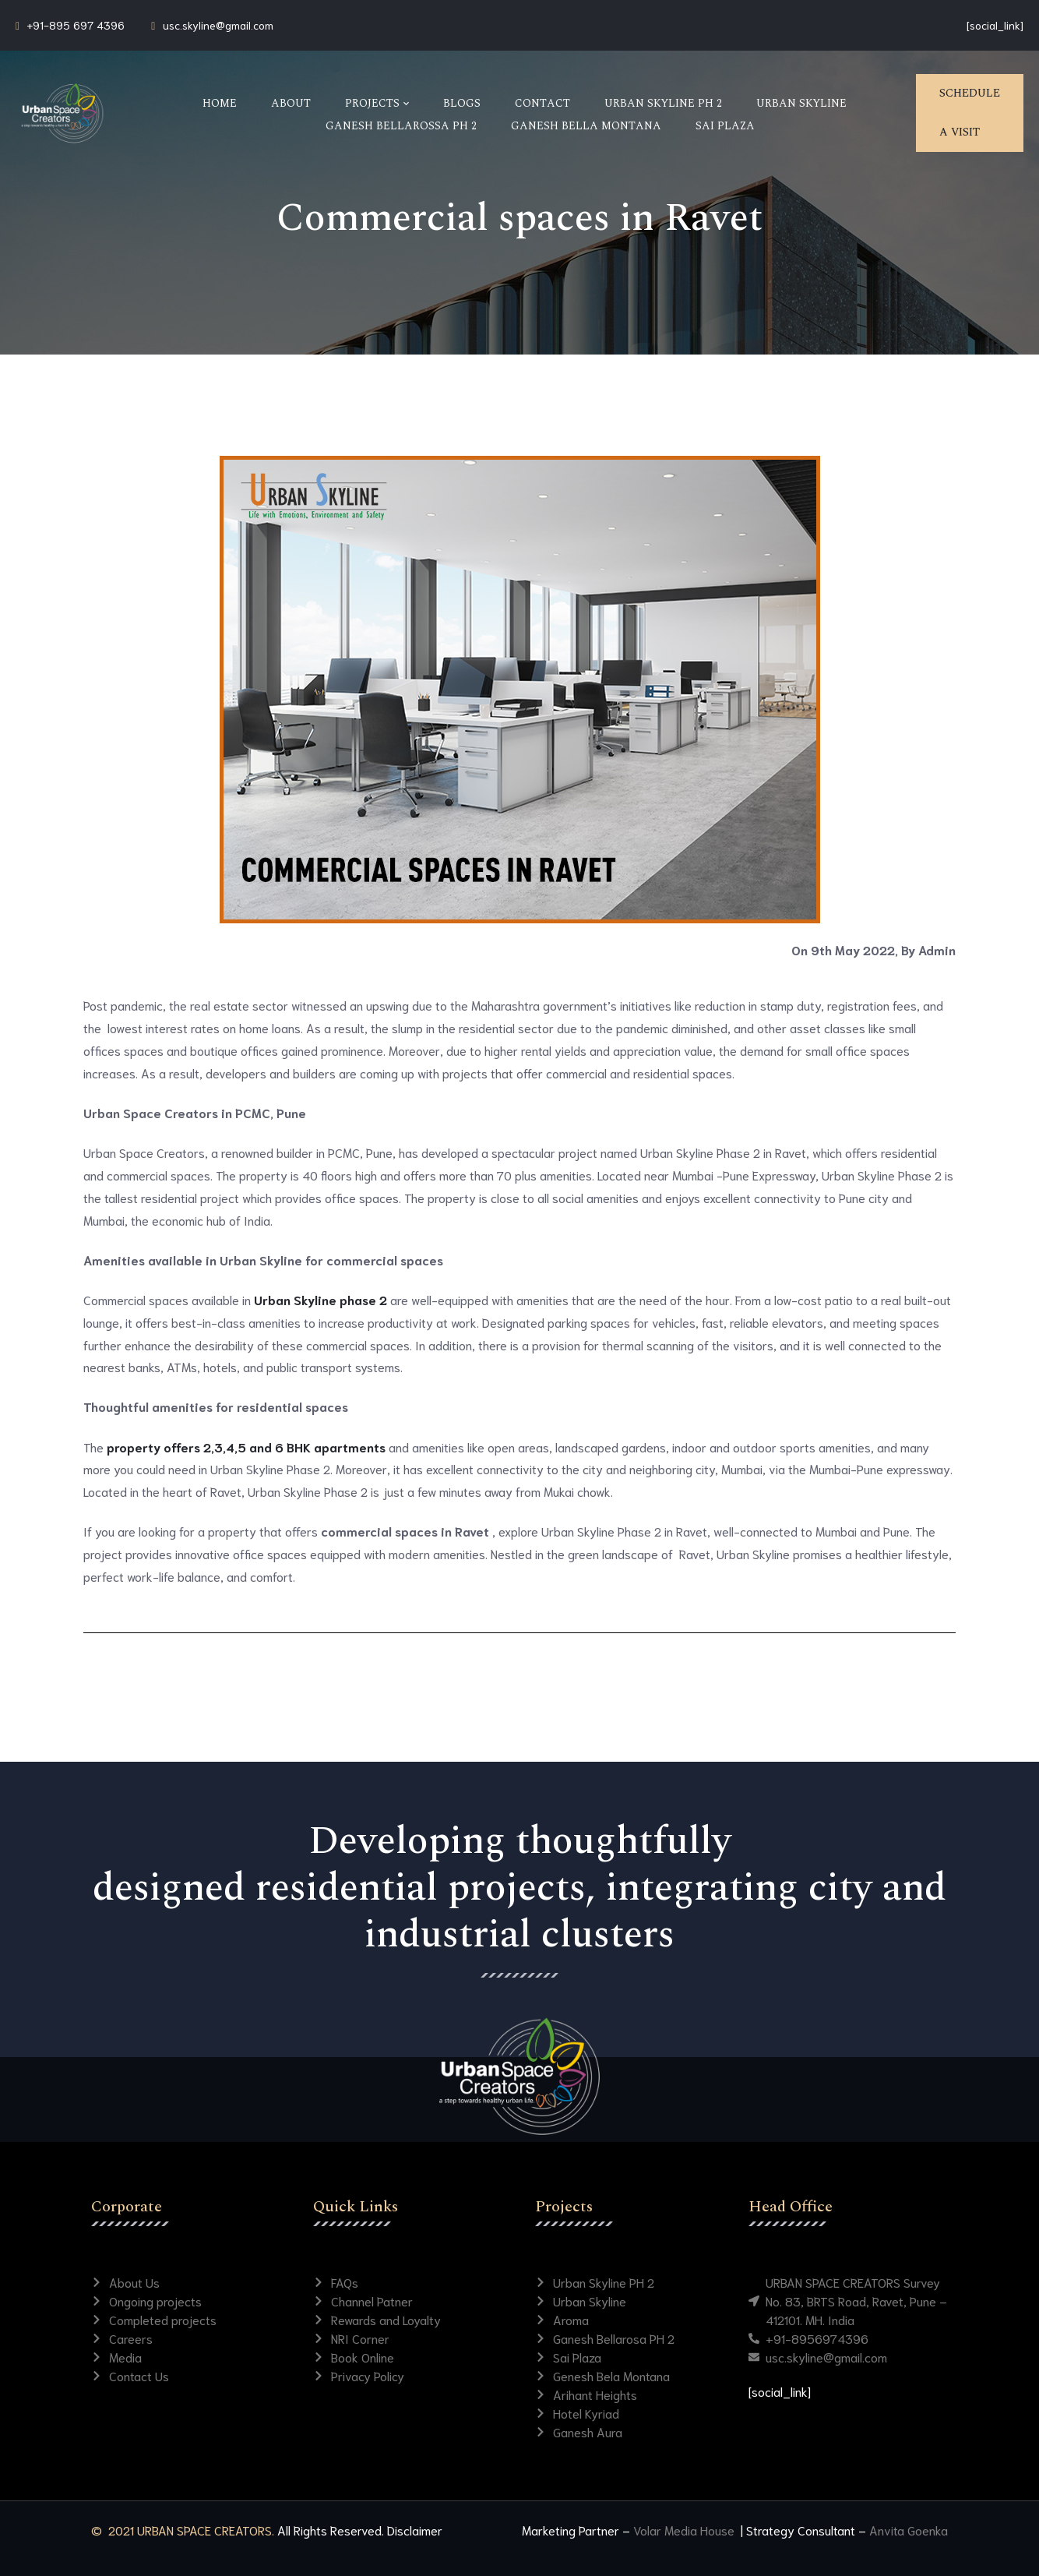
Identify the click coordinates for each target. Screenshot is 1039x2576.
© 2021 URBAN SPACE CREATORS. (182, 2529)
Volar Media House (685, 2529)
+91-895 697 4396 (76, 25)
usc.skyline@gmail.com (218, 25)
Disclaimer (414, 2529)
